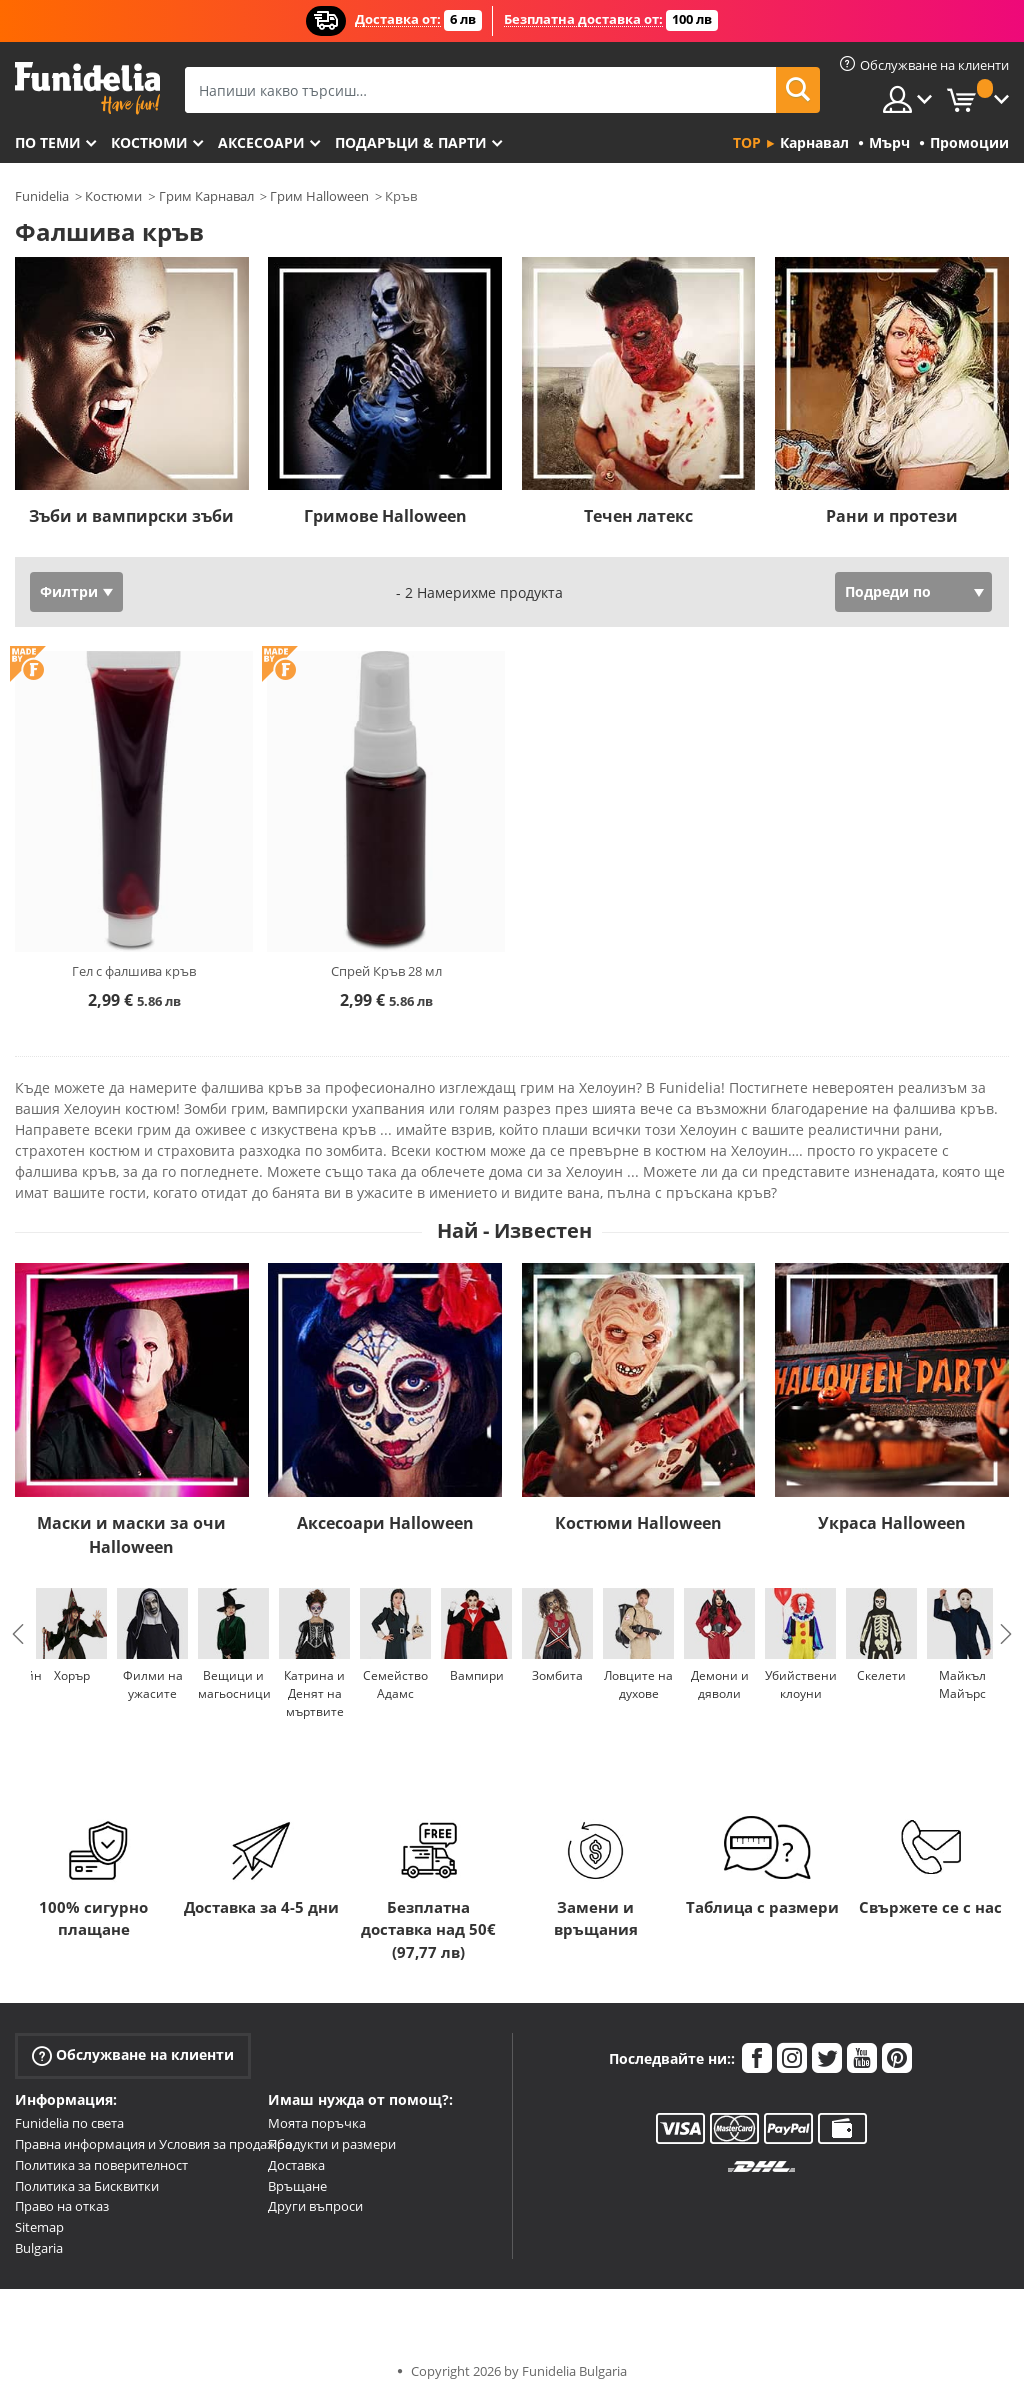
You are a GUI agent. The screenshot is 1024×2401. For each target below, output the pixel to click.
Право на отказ (62, 2206)
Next (1006, 1634)
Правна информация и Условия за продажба (153, 2144)
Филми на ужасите (153, 1684)
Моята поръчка (317, 2123)
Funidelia (42, 196)
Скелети (881, 1675)
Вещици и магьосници (234, 1684)
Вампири (477, 1675)
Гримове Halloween (385, 516)
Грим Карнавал (206, 196)
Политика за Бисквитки (87, 2186)
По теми (48, 142)
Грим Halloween (319, 196)
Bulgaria (39, 2248)
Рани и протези (892, 516)
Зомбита (557, 1675)
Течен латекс (638, 516)
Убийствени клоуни (801, 1684)
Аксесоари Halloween (385, 1523)
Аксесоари (261, 142)
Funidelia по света (69, 2123)
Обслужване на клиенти (133, 2055)
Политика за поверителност (101, 2165)
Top (747, 142)
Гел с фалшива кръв (134, 971)
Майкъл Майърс (962, 1684)
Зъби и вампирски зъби (131, 516)
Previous (18, 1634)
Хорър (72, 1675)
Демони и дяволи (720, 1684)
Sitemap (39, 2227)
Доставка (296, 2165)
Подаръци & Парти (411, 142)
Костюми (149, 142)
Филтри (69, 591)
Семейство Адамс (395, 1684)
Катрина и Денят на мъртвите (314, 1693)
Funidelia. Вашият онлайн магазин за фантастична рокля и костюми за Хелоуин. (87, 88)
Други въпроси (315, 2206)
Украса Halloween (892, 1523)
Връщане (297, 2186)
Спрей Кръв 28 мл (386, 971)
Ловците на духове (638, 1684)
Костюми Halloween (638, 1523)
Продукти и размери (332, 2144)
